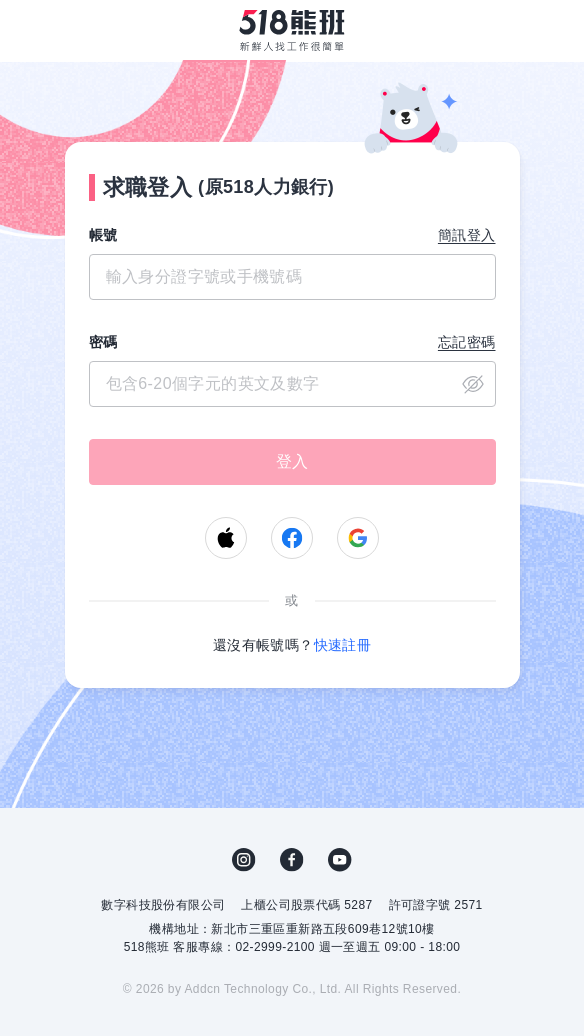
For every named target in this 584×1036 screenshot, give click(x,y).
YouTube (340, 860)
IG (244, 860)
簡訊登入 (467, 235)
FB (292, 860)
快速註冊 (343, 645)
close (473, 384)
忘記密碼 (467, 342)
